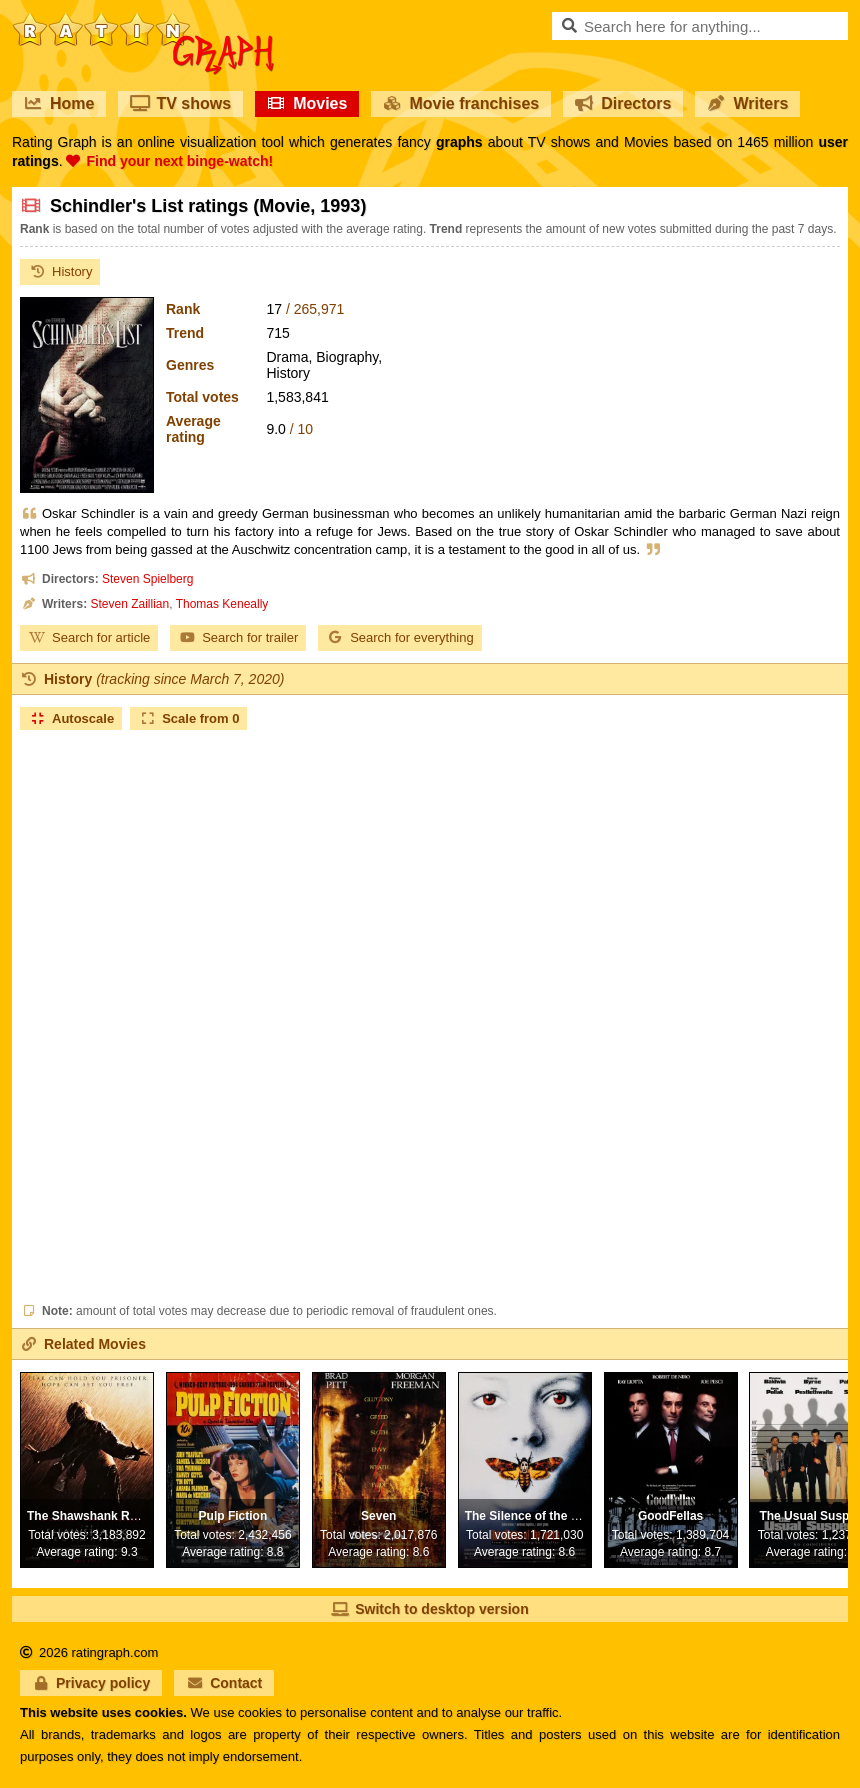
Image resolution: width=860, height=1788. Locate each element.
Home (59, 103)
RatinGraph (143, 20)
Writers (747, 103)
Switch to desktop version (429, 1609)
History (60, 271)
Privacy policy (91, 1683)
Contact (224, 1683)
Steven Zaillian (129, 604)
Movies (307, 103)
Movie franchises (461, 103)
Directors (623, 103)
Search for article (89, 637)
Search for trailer (238, 637)
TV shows (180, 103)
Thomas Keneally (222, 604)
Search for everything (400, 637)
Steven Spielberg (147, 579)
